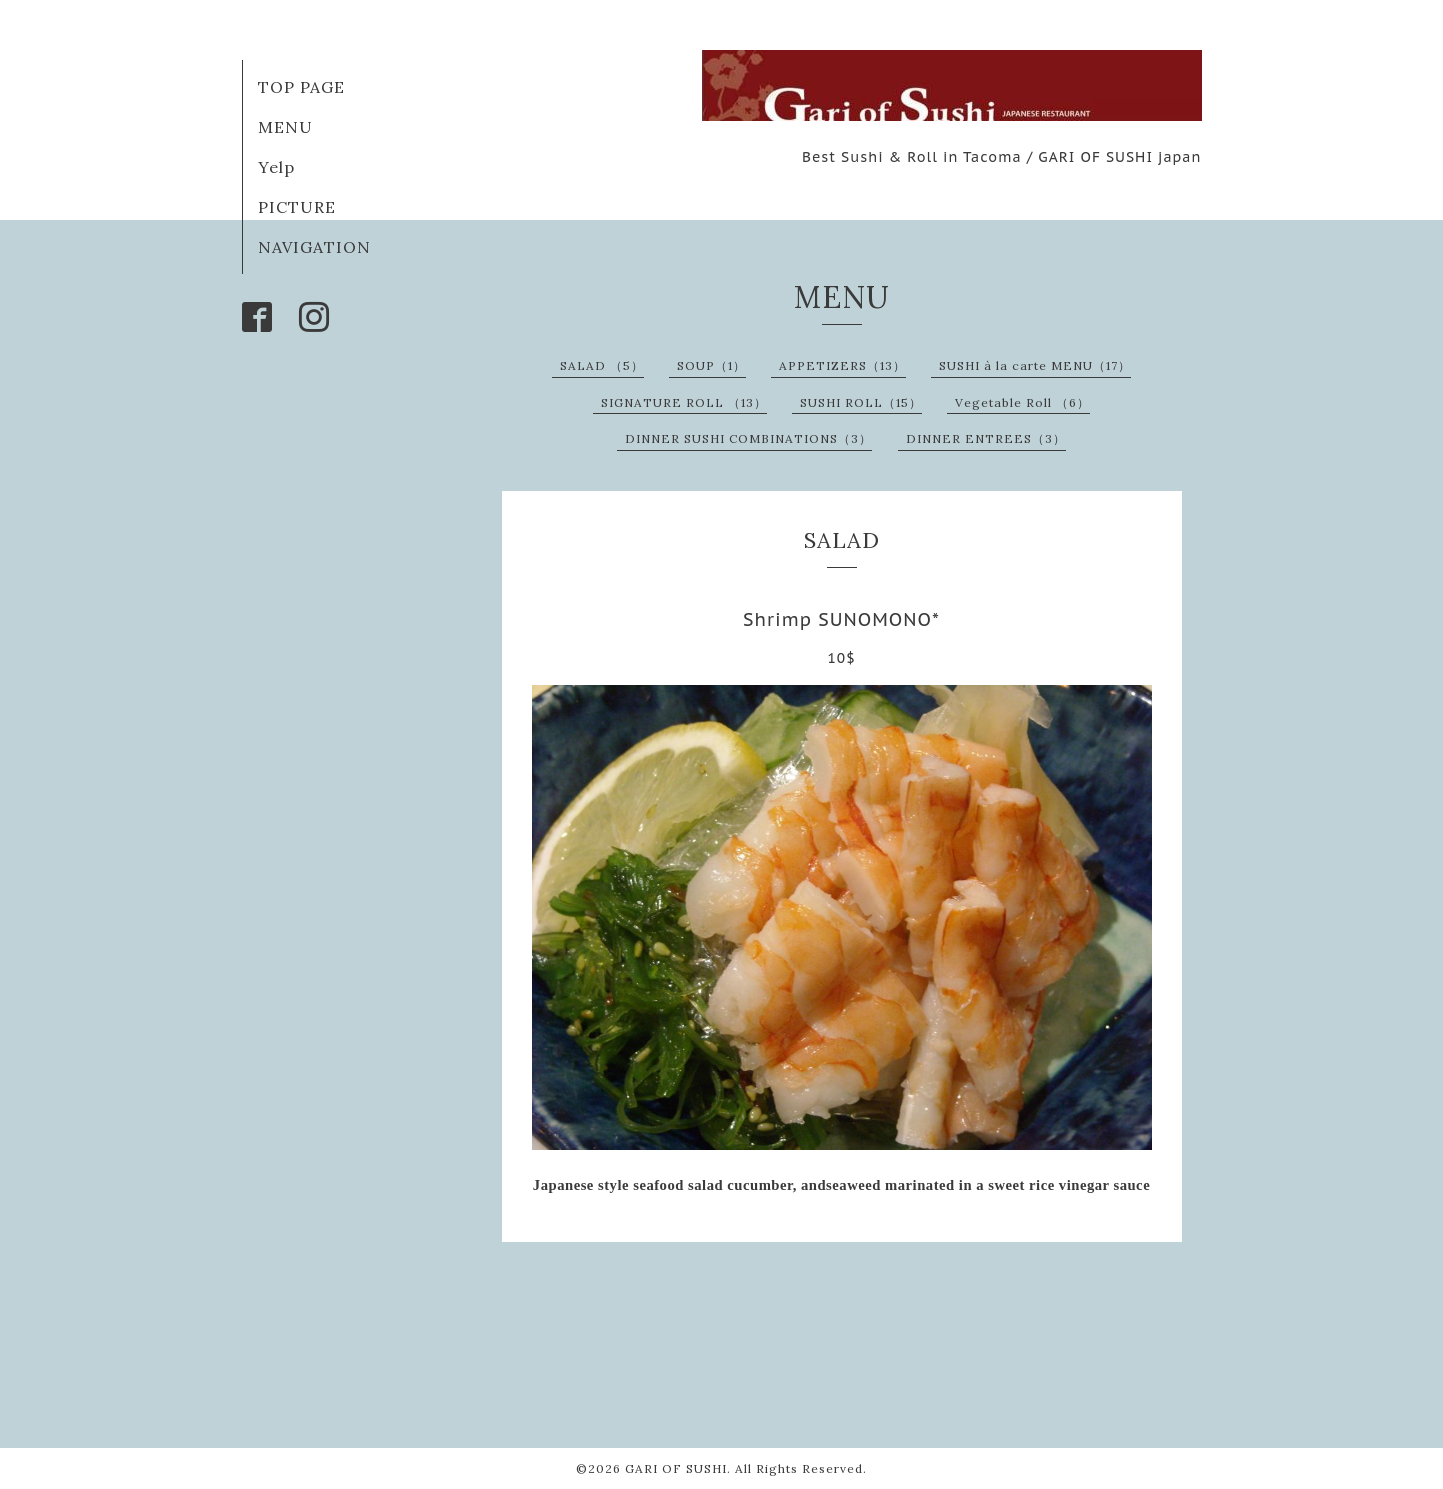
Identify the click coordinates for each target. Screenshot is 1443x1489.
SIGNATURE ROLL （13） (684, 402)
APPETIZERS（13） (842, 365)
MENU (285, 127)
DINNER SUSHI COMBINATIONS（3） (748, 438)
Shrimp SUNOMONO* (841, 619)
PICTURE (297, 207)
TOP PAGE (301, 87)
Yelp (276, 167)
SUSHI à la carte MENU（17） (1035, 365)
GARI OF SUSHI (676, 1468)
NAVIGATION (314, 247)
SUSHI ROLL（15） (861, 402)
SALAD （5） (602, 365)
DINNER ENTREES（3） (986, 438)
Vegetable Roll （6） (1022, 402)
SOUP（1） (711, 365)
